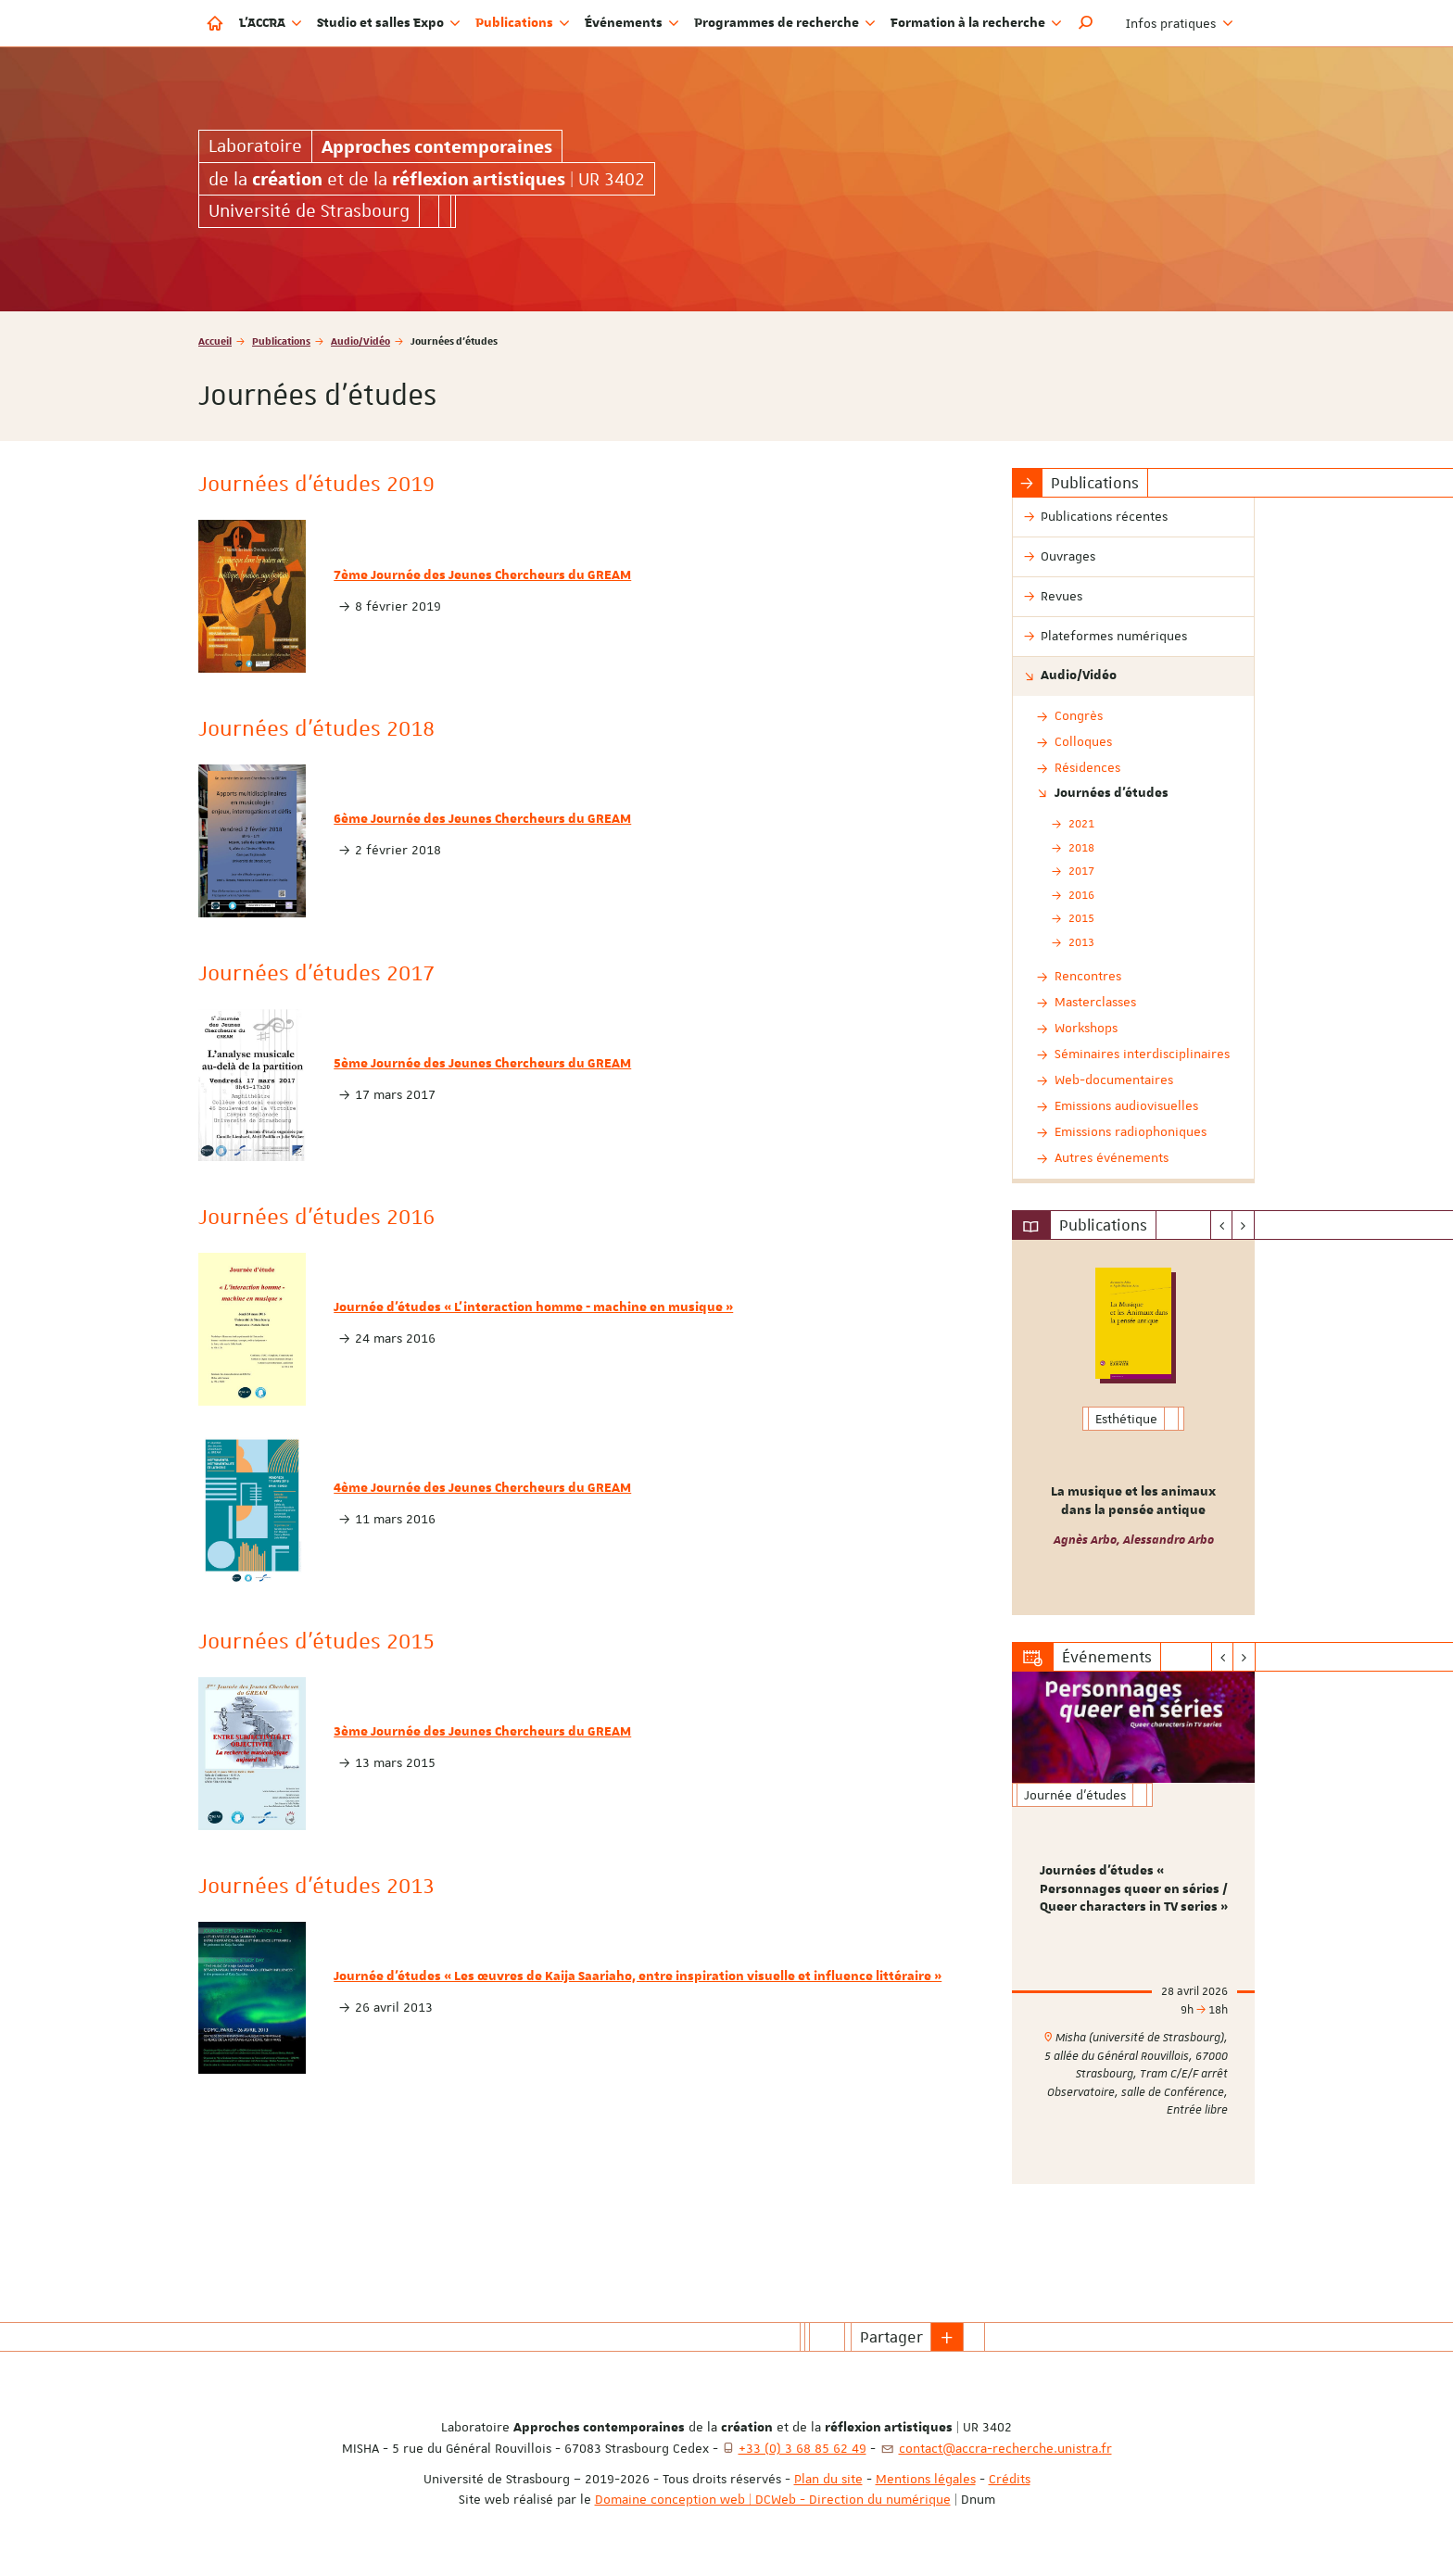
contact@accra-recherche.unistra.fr (1005, 2448)
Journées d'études (1112, 793)
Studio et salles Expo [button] (389, 23)
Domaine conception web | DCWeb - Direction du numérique (773, 2499)
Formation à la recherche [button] (976, 23)
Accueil (215, 340)
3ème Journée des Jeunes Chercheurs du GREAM (482, 1732)
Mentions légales (926, 2478)
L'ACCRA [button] (270, 23)
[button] (1086, 23)
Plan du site (828, 2478)
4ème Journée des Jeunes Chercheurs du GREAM (482, 1488)
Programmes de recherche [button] (785, 23)
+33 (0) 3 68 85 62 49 (802, 2448)
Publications (281, 340)
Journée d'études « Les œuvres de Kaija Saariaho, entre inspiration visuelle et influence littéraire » (637, 1976)
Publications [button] (522, 23)
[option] (1134, 1427)
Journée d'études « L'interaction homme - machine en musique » (533, 1307)
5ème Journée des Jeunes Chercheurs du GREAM (482, 1063)
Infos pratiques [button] (1179, 23)
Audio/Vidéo (360, 340)
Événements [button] (632, 23)
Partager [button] (891, 2337)
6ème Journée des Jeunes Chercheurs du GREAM (482, 819)
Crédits (1009, 2478)
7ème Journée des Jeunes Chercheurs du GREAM (482, 575)
